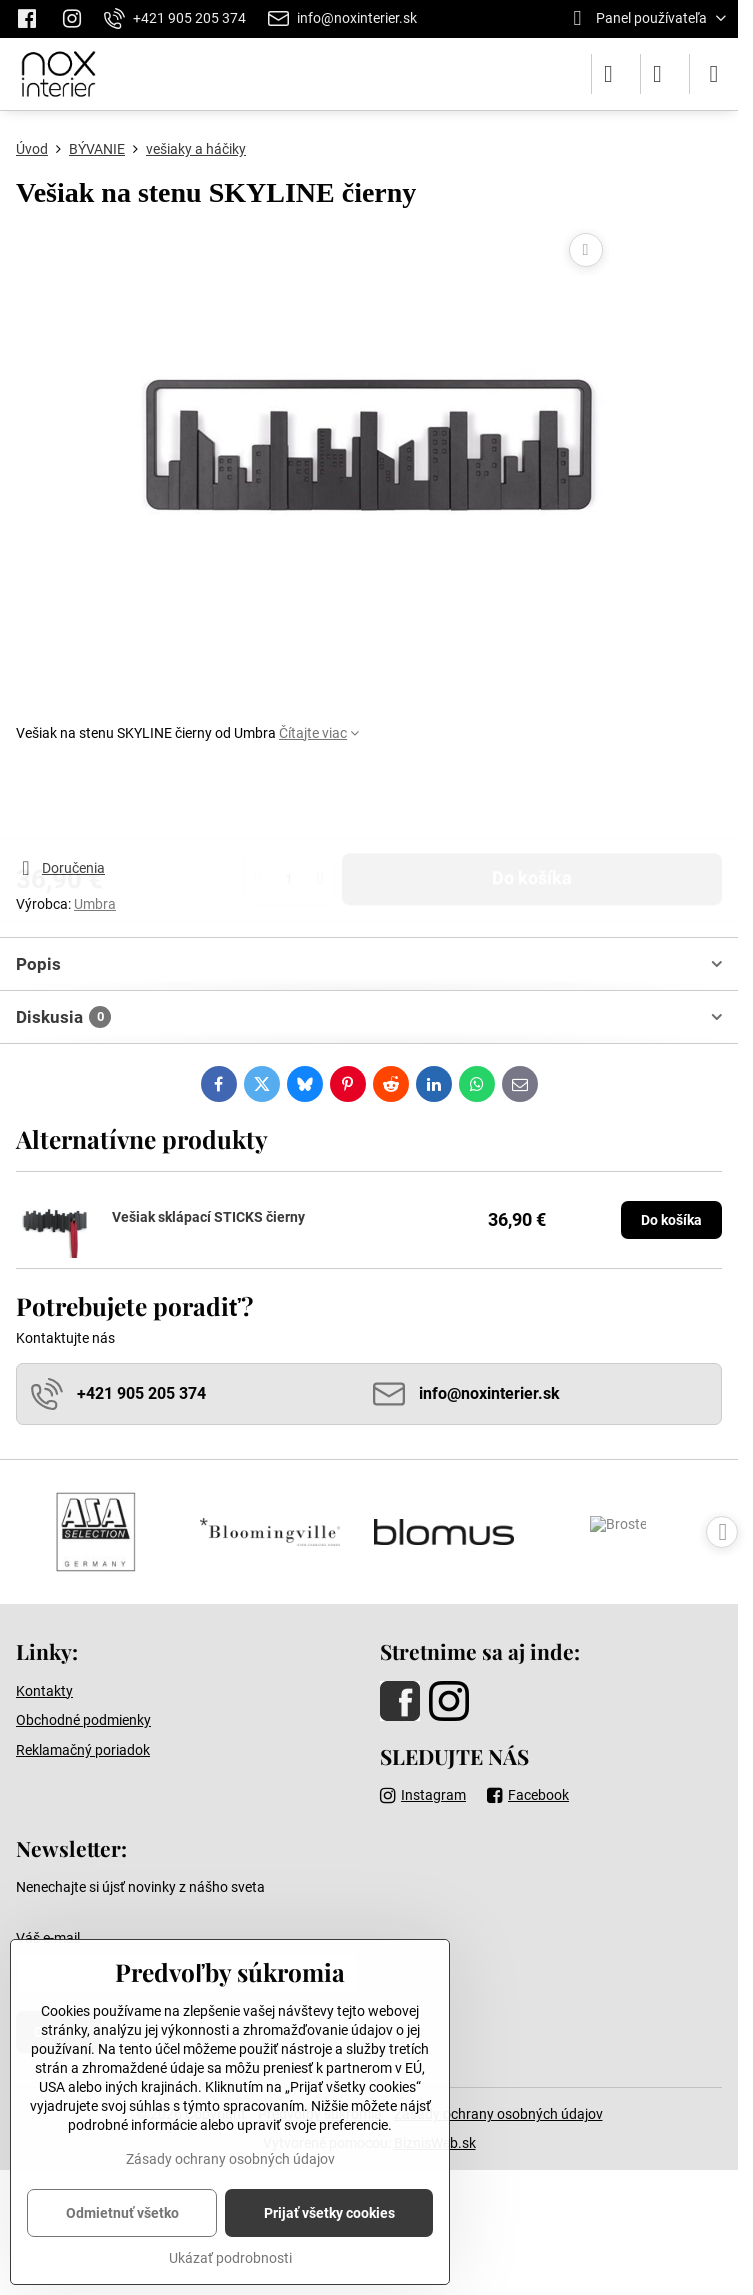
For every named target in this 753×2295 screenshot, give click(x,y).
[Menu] (714, 74)
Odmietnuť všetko (122, 2213)
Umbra (95, 904)
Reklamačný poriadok (83, 1750)
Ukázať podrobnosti (230, 2258)
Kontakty (44, 1691)
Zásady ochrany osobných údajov (498, 2114)
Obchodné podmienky (83, 1720)
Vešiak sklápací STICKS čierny (208, 1217)
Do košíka (532, 800)
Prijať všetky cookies (329, 2213)
